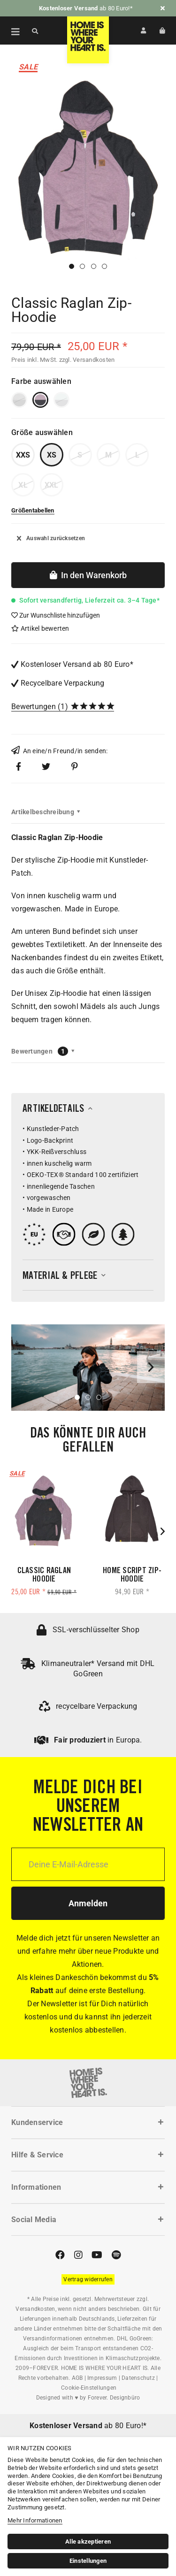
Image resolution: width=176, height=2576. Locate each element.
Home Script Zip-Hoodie (132, 1575)
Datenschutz (138, 2378)
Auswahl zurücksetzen (51, 538)
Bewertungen (33, 706)
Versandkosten (35, 2309)
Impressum (102, 2378)
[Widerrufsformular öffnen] (88, 2279)
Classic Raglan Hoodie (44, 1575)
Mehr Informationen (35, 2520)
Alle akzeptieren (88, 2541)
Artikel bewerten (40, 628)
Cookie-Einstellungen (88, 2388)
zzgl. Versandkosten (87, 359)
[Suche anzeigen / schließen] (35, 30)
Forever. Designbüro (114, 2397)
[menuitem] (10, 30)
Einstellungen (88, 2560)
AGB (77, 2378)
